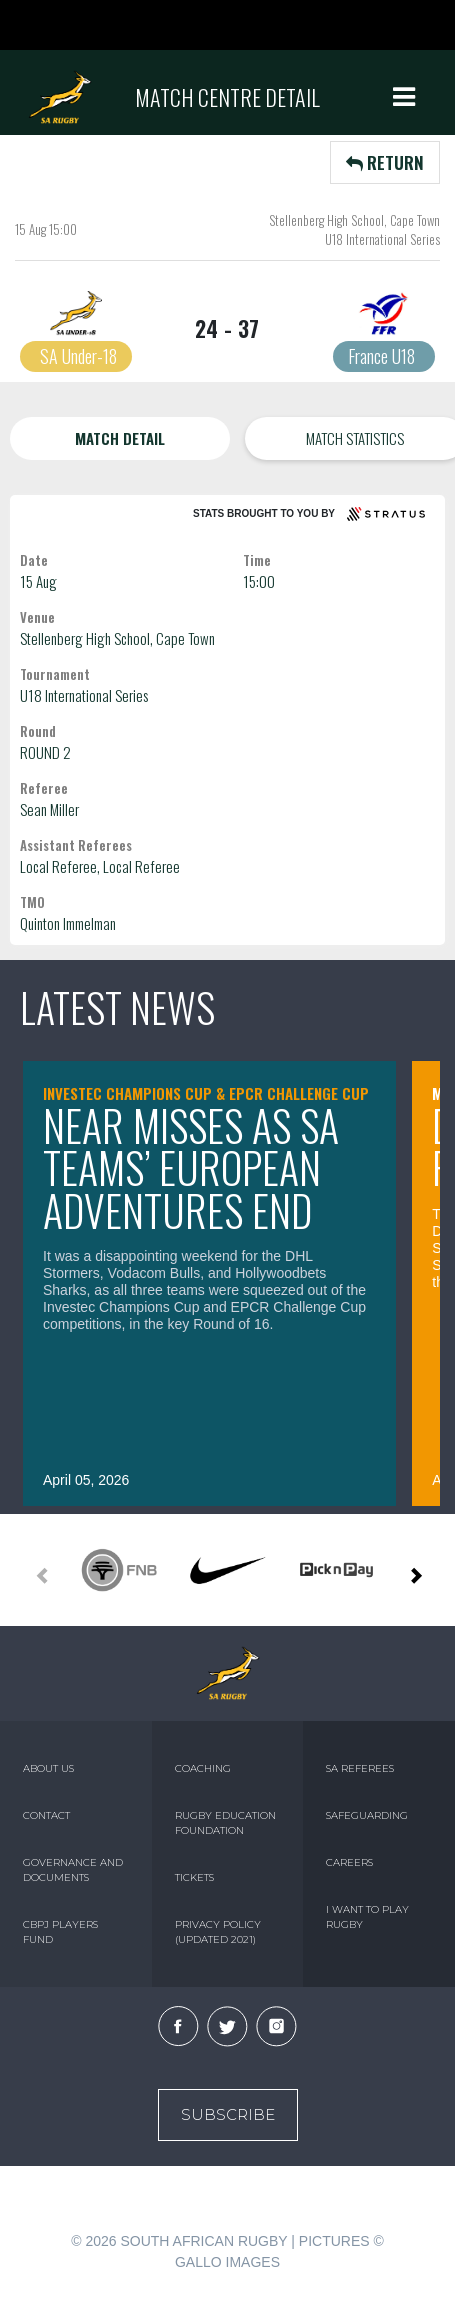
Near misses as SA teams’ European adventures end (191, 1167)
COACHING (203, 1768)
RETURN (385, 162)
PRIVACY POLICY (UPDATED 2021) (218, 1932)
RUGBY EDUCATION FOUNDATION (225, 1823)
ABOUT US (48, 1768)
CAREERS (349, 1862)
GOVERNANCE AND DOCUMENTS (73, 1870)
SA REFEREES (360, 1768)
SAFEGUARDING (367, 1815)
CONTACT (46, 1815)
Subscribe (228, 2114)
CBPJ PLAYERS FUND (60, 1932)
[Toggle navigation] (403, 97)
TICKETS (194, 1877)
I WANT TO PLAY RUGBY (367, 1917)
